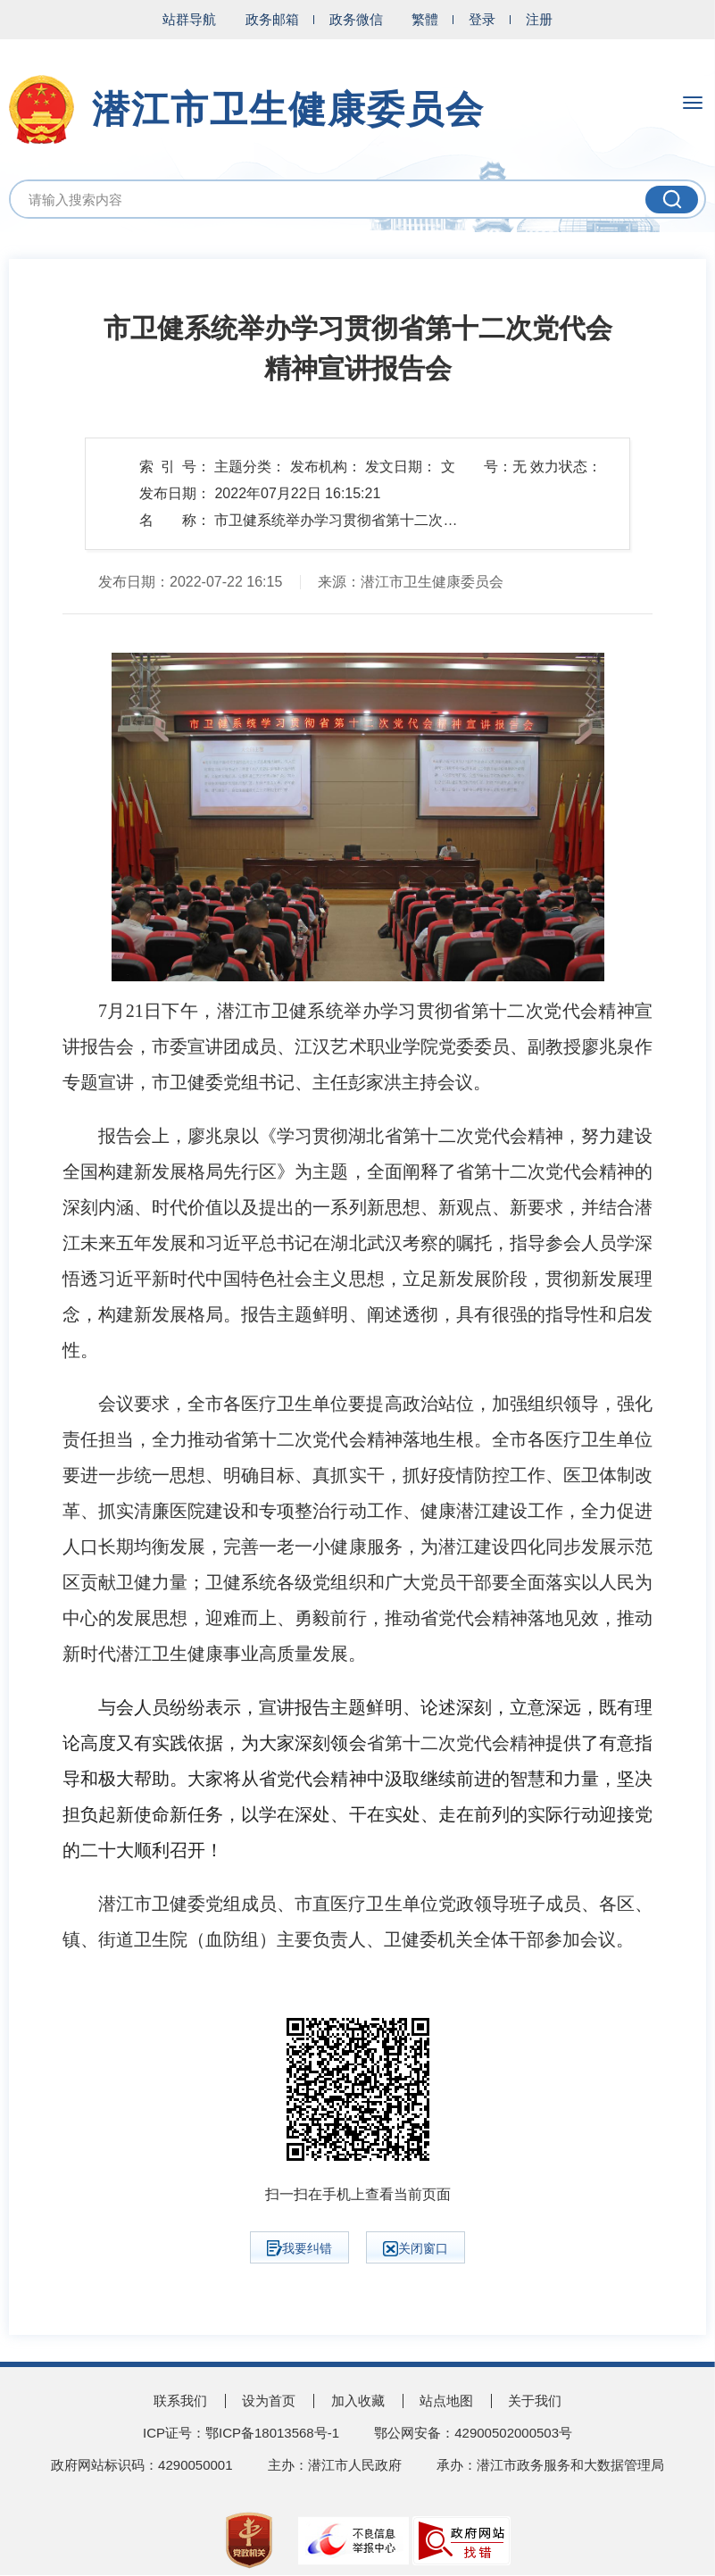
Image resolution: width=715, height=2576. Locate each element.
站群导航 (189, 19)
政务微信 (356, 19)
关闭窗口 (415, 2248)
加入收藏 (358, 2400)
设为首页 (268, 2400)
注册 (539, 19)
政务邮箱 (272, 19)
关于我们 (534, 2400)
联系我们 (180, 2400)
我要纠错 (299, 2248)
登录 (482, 19)
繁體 (425, 19)
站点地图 (446, 2400)
